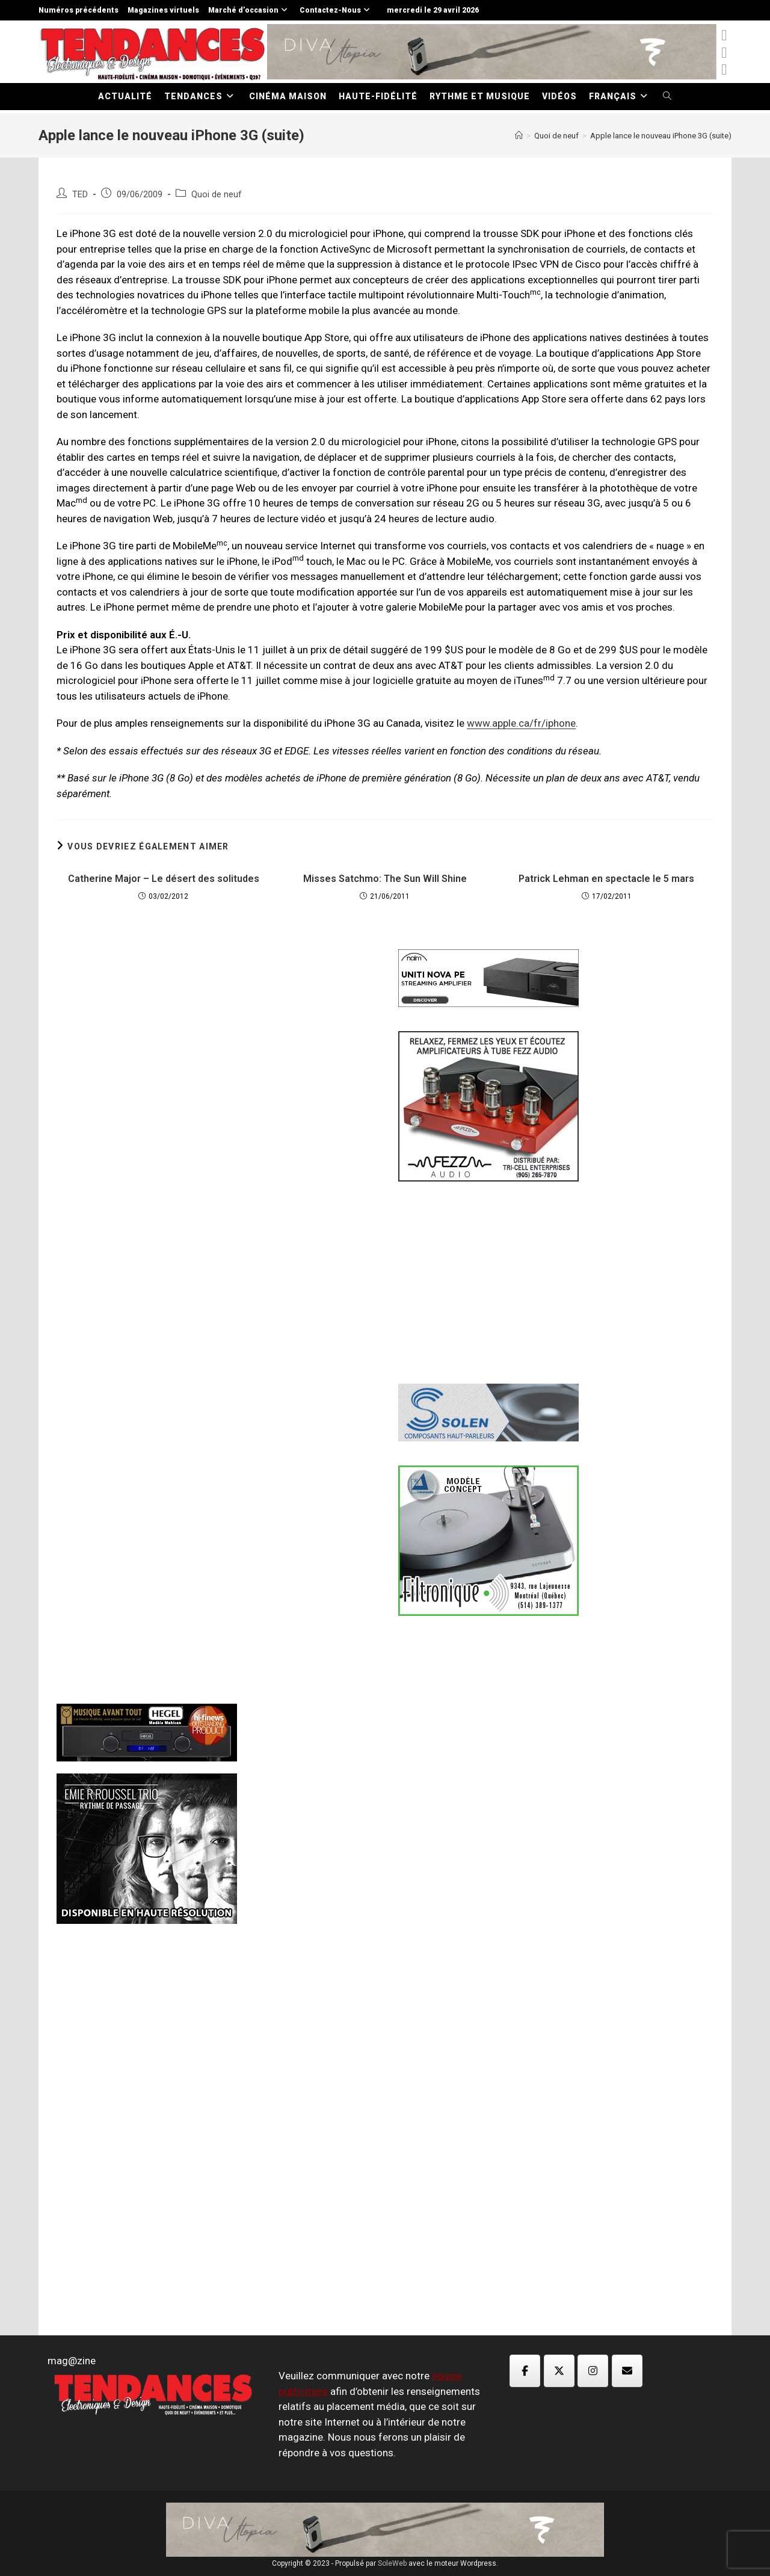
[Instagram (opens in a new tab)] (724, 69)
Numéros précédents (78, 10)
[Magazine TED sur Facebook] (525, 2371)
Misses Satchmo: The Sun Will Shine (385, 878)
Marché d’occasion (249, 10)
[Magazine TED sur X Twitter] (559, 2371)
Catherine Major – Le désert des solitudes (163, 878)
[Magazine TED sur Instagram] (593, 2371)
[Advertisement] (214, 1135)
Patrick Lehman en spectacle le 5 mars (606, 878)
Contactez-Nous (336, 10)
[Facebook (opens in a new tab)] (724, 52)
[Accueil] (519, 135)
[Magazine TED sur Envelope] (627, 2371)
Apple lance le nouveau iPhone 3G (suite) (661, 135)
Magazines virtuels (163, 10)
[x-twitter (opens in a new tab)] (724, 35)
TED (80, 195)
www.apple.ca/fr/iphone (521, 723)
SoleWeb (392, 2563)
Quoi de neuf (216, 195)
